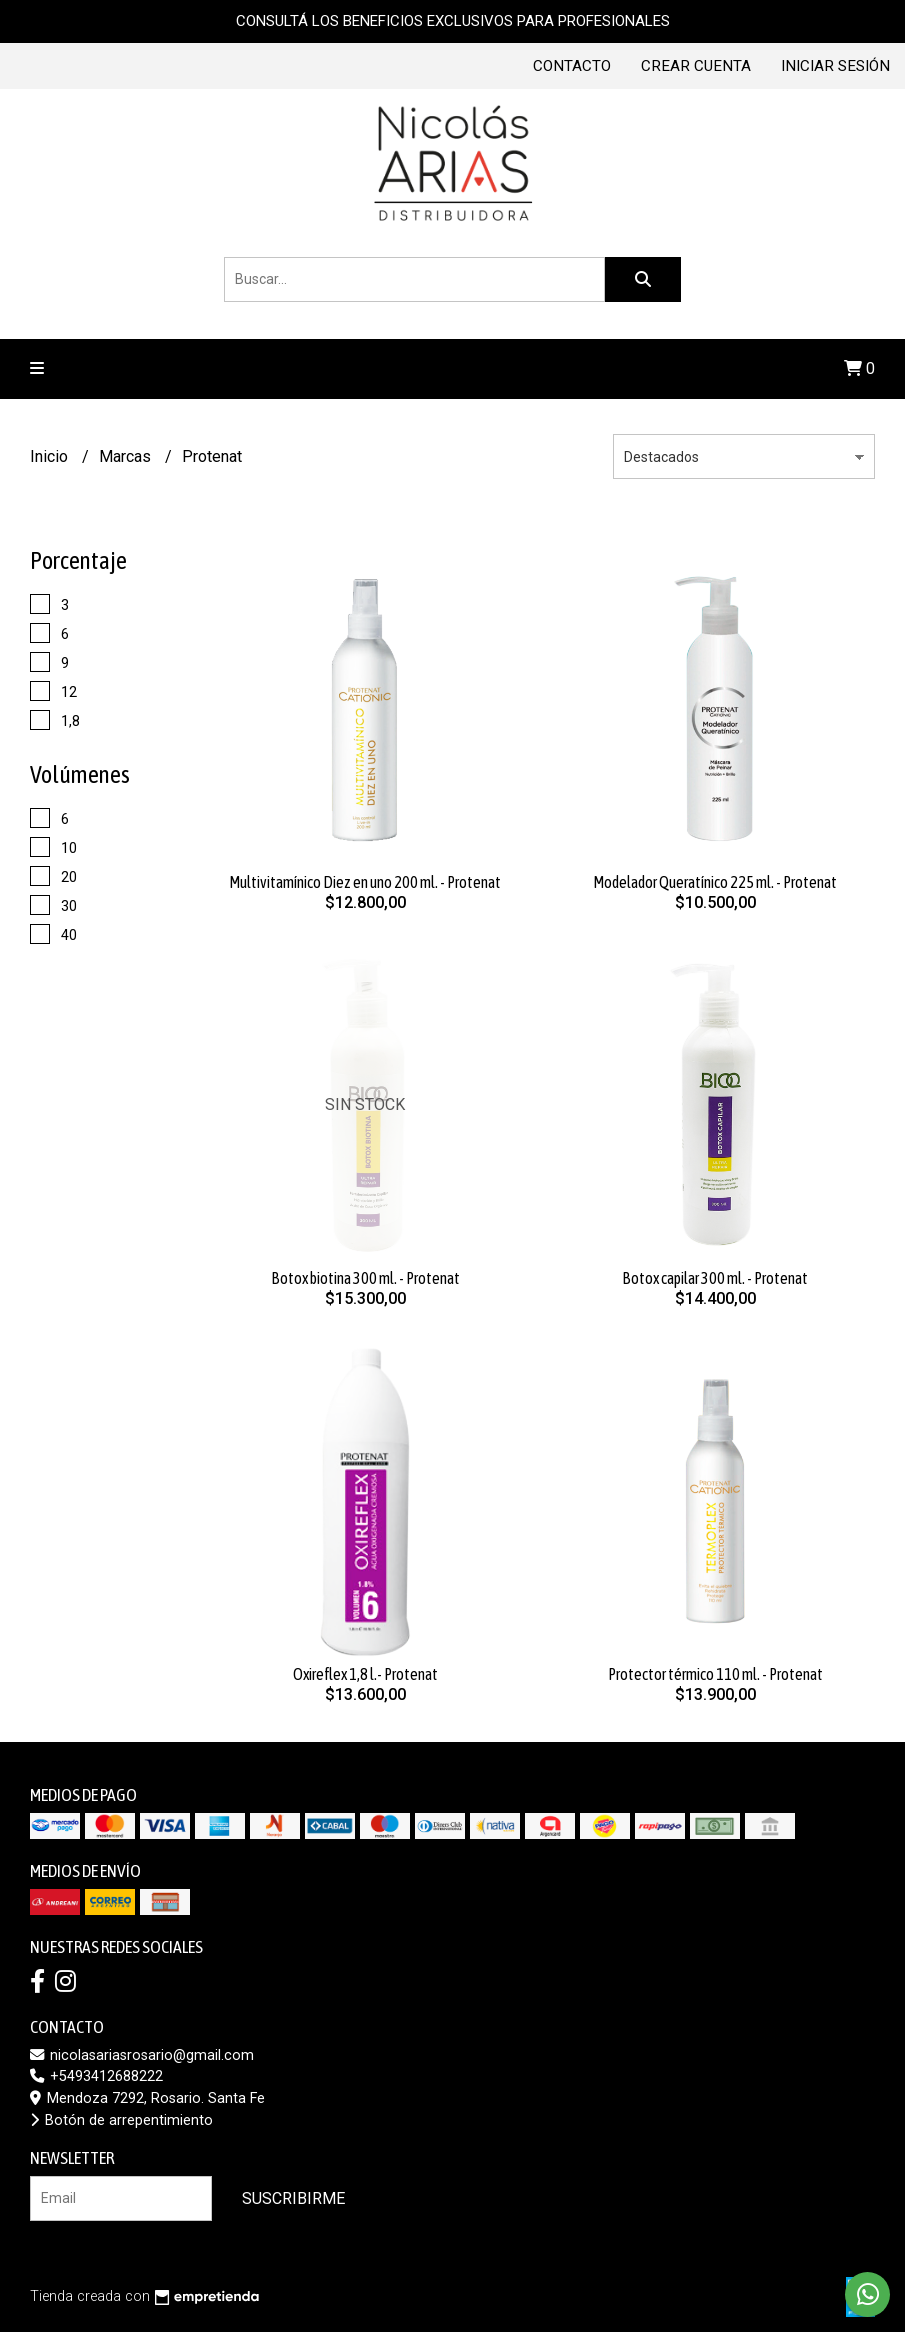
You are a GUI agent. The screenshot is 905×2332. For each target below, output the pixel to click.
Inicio (51, 456)
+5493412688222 (96, 2076)
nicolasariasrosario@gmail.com (142, 2055)
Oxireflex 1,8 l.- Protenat (365, 1674)
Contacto (572, 66)
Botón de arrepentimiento (121, 2120)
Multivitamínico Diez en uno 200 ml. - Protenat (365, 882)
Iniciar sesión (835, 66)
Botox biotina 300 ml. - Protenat (365, 1278)
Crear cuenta (696, 66)
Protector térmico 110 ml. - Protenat (715, 1674)
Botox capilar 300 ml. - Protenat (715, 1278)
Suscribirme (293, 2198)
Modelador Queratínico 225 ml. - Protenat (715, 882)
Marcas (127, 456)
